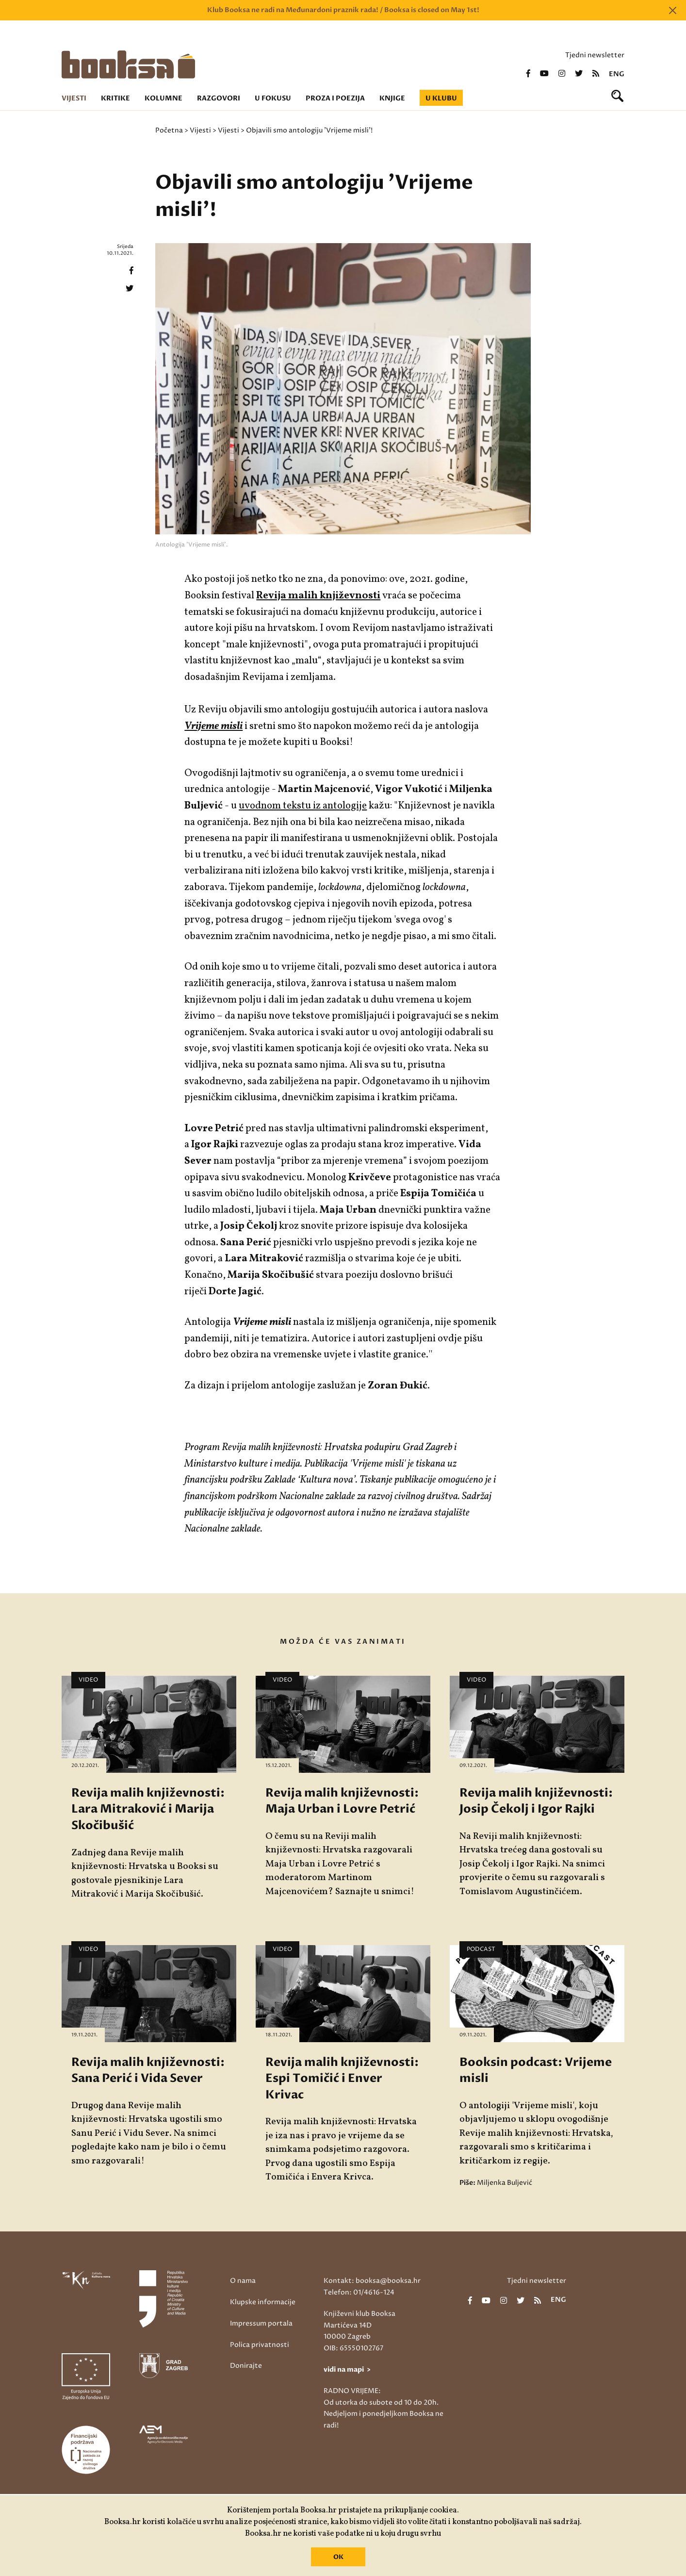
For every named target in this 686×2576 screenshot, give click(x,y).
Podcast (481, 1949)
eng (616, 74)
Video (88, 1680)
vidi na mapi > (347, 2369)
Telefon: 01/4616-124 (359, 2292)
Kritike (115, 98)
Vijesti (74, 98)
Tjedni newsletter (594, 55)
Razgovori (218, 98)
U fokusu (273, 98)
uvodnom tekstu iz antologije (303, 806)
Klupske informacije (262, 2302)
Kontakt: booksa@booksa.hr (372, 2280)
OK (338, 2557)
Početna (169, 130)
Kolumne (163, 98)
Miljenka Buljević (504, 2182)
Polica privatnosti (259, 2344)
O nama (243, 2280)
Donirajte (246, 2365)
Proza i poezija (335, 98)
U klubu (441, 98)
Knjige (392, 98)
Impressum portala (261, 2323)
